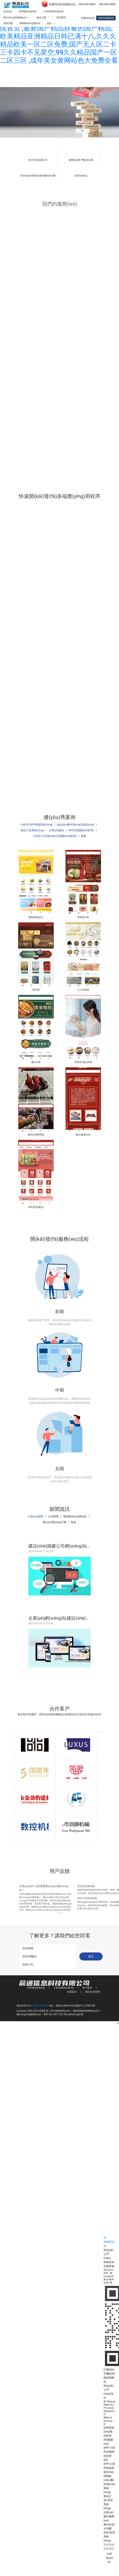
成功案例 (61, 17)
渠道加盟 (8, 23)
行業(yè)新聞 (35, 1516)
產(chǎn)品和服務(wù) (16, 17)
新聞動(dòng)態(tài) (30, 23)
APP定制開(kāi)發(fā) (81, 830)
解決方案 (43, 17)
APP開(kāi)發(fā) (28, 11)
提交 (91, 1956)
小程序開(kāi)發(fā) (53, 11)
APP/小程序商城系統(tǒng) (109, 2468)
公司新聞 (53, 1516)
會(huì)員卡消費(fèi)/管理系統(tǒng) (109, 2532)
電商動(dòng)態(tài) (75, 1516)
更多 (51, 23)
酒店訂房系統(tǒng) (32, 830)
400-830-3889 (87, 4)
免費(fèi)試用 (88, 18)
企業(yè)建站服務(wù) (108, 2516)
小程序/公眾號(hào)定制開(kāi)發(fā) (55, 836)
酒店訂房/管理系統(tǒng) (108, 2502)
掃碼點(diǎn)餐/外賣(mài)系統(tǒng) (109, 2484)
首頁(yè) (7, 11)
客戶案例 (87, 1987)
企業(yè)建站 (56, 830)
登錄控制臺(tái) (106, 18)
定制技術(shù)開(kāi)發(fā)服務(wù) (108, 2435)
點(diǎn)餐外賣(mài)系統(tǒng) (75, 824)
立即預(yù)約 (109, 2558)
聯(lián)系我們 (92, 1991)
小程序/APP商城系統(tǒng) (36, 824)
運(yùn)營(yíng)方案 (55, 1522)
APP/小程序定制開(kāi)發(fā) (109, 2453)
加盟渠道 (71, 1991)
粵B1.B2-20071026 (53, 2014)
